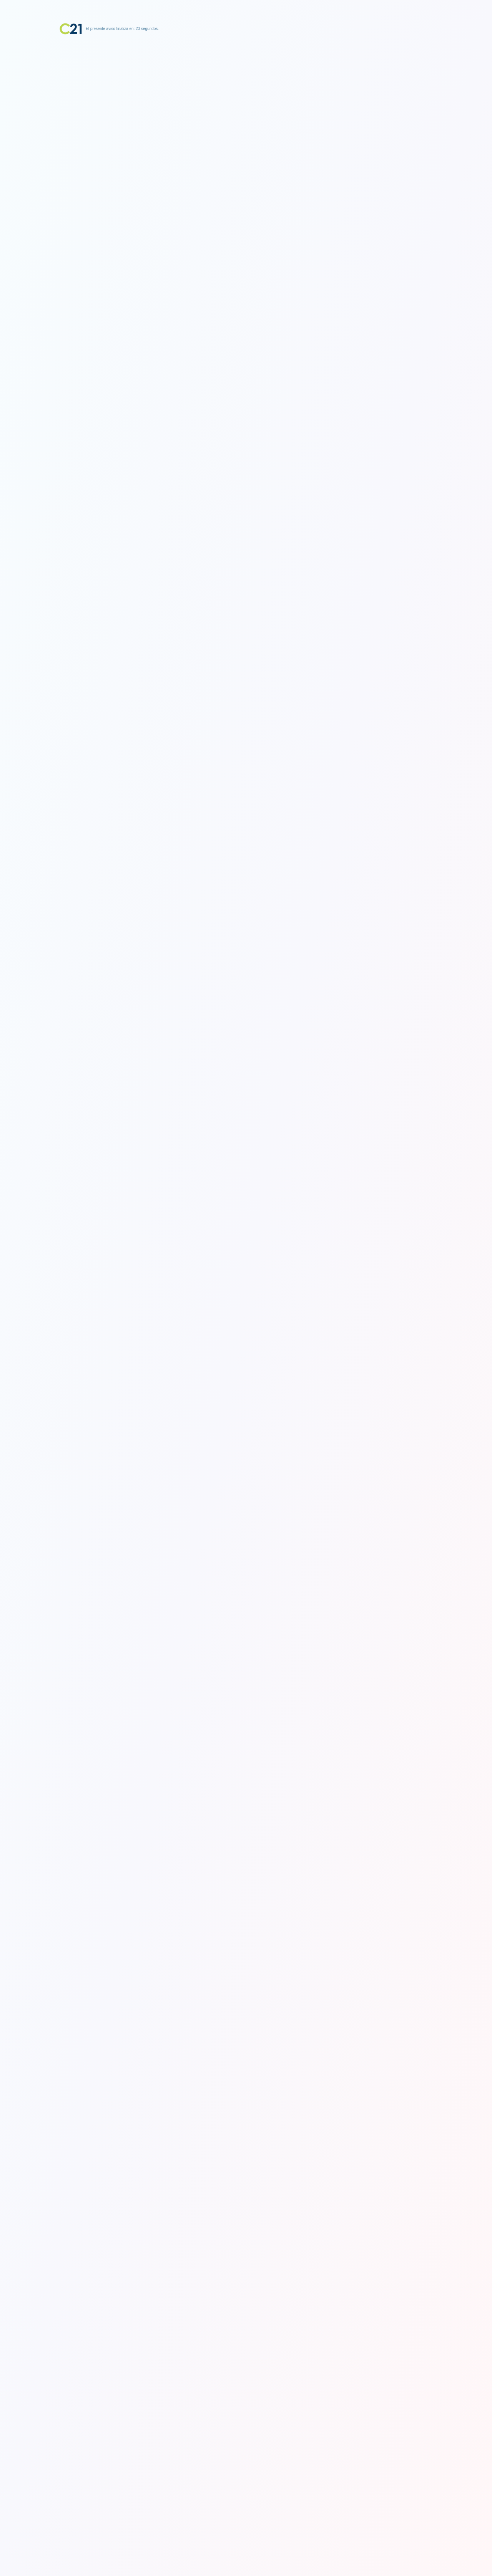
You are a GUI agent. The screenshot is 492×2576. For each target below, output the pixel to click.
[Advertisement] (246, 83)
